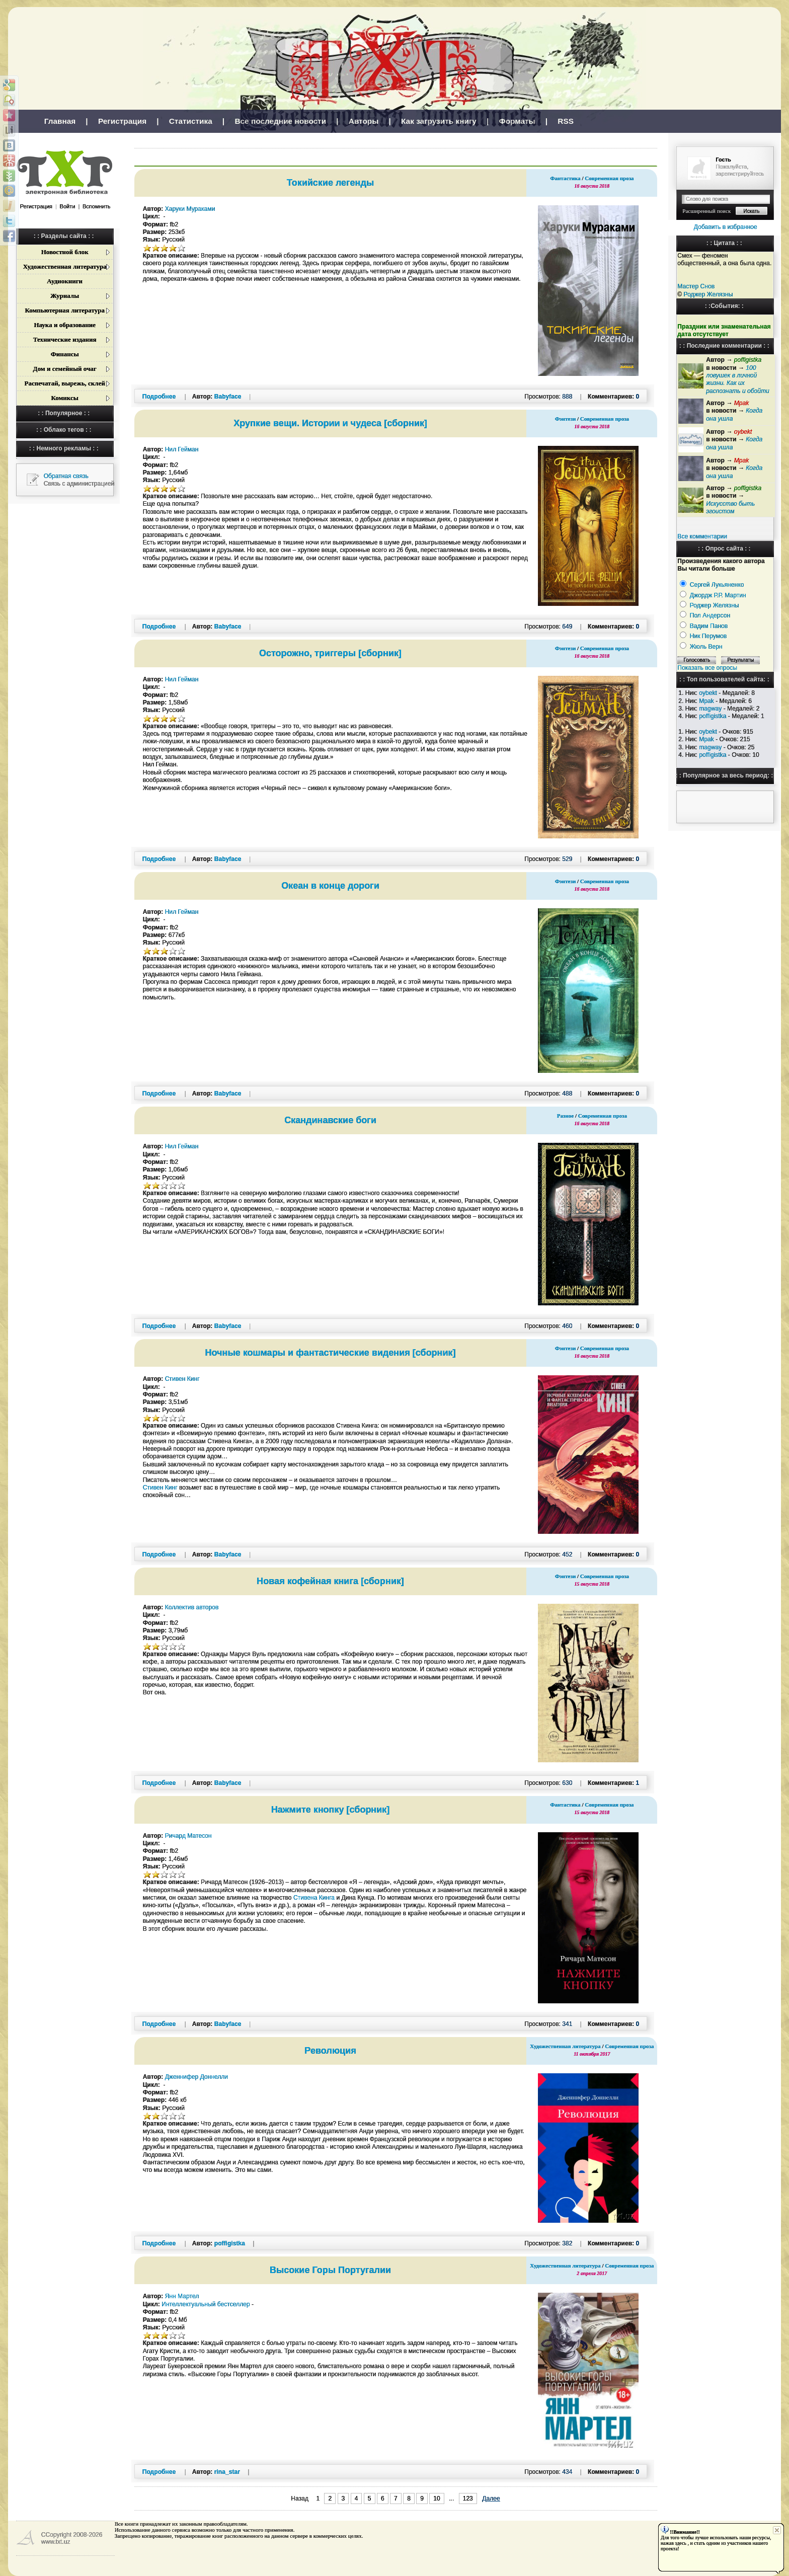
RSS (566, 121)
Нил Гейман (182, 449)
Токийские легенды (330, 183)
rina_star (227, 2471)
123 (468, 2498)
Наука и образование (65, 325)
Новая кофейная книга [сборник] (330, 1581)
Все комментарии (702, 536)
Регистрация (122, 121)
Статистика (190, 121)
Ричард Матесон (188, 1835)
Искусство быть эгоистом (730, 507)
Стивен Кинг (182, 1378)
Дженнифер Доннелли (196, 2076)
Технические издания (65, 339)
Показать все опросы (707, 667)
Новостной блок (65, 252)
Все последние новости (280, 121)
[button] (21, 218)
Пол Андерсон (710, 615)
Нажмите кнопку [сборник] (330, 1810)
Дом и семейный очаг (65, 368)
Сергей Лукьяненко (717, 584)
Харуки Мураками (190, 208)
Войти (67, 206)
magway (710, 708)
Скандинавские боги (330, 1120)
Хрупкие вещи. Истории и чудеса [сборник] (330, 423)
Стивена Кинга (314, 1897)
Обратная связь (66, 476)
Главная (60, 121)
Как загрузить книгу (439, 121)
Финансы (65, 354)
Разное (565, 1116)
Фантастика (565, 178)
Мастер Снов (696, 286)
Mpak (706, 701)
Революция (330, 2051)
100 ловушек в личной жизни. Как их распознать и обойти (737, 379)
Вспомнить (96, 206)
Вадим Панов (709, 626)
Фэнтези (565, 419)
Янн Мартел (182, 2296)
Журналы (64, 295)
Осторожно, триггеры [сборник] (330, 653)
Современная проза (609, 178)
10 (436, 2498)
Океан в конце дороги (330, 886)
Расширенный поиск (706, 211)
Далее (491, 2498)
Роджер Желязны (708, 294)
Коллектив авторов (192, 1607)
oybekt (708, 692)
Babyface (228, 396)
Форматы (517, 121)
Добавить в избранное (725, 226)
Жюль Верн (706, 646)
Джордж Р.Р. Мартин (718, 595)
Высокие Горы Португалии (330, 2270)
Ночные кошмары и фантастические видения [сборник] (330, 1353)
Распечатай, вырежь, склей (64, 383)
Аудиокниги (65, 281)
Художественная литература (65, 266)
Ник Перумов (708, 636)
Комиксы (64, 398)
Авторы (364, 121)
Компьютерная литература (64, 310)
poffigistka (712, 716)
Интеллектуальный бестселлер (206, 2304)
